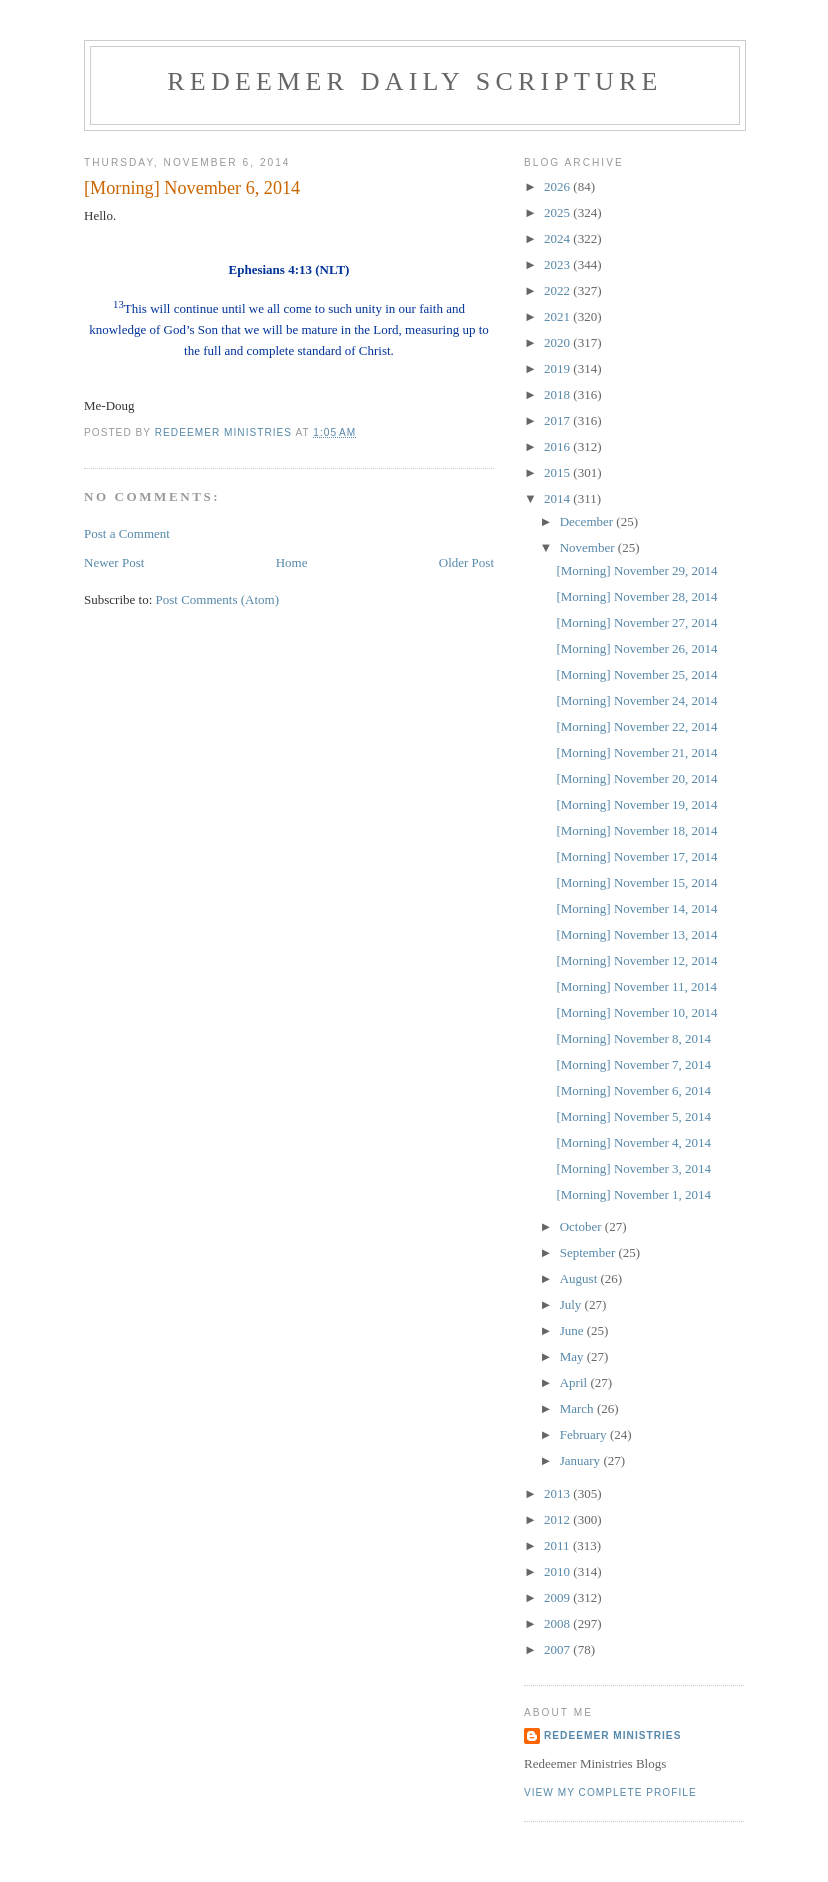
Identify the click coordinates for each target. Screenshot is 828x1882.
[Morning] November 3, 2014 (633, 1168)
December (588, 521)
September (589, 1252)
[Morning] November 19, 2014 (636, 804)
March (578, 1408)
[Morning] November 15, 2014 (636, 882)
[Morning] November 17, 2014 (636, 856)
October (582, 1226)
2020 (558, 342)
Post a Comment (127, 533)
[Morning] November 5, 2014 (633, 1116)
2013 (558, 1493)
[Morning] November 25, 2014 (636, 674)
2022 (558, 290)
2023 (558, 264)
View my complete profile (610, 1792)
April (575, 1382)
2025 (558, 212)
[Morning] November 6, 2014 (633, 1090)
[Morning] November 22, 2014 (636, 726)
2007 (558, 1649)
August (580, 1278)
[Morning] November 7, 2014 (633, 1064)
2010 (558, 1571)
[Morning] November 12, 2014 (636, 960)
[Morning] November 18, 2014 (636, 830)
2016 (558, 446)
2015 (558, 472)
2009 (558, 1597)
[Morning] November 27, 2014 (636, 622)
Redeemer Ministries (612, 1735)
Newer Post (114, 562)
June (573, 1330)
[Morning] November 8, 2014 (633, 1038)
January (582, 1460)
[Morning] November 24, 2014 (636, 700)
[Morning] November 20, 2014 (636, 778)
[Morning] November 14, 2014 (636, 908)
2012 (558, 1519)
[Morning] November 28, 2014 (636, 596)
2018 (558, 394)
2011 (558, 1545)
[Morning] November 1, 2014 (633, 1194)
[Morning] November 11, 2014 (636, 986)
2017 (558, 420)
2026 (558, 186)
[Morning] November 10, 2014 (636, 1012)
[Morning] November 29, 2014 (636, 570)
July (572, 1304)
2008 (558, 1623)
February (585, 1434)
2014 (558, 498)
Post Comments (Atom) (218, 599)
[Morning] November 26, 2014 (636, 648)
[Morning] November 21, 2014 (636, 752)
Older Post (466, 562)
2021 (558, 316)
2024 (558, 238)
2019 (558, 368)
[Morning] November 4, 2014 (633, 1142)
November (589, 547)
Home (292, 562)
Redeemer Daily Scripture (414, 81)
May (573, 1356)
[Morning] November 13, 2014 (636, 934)
